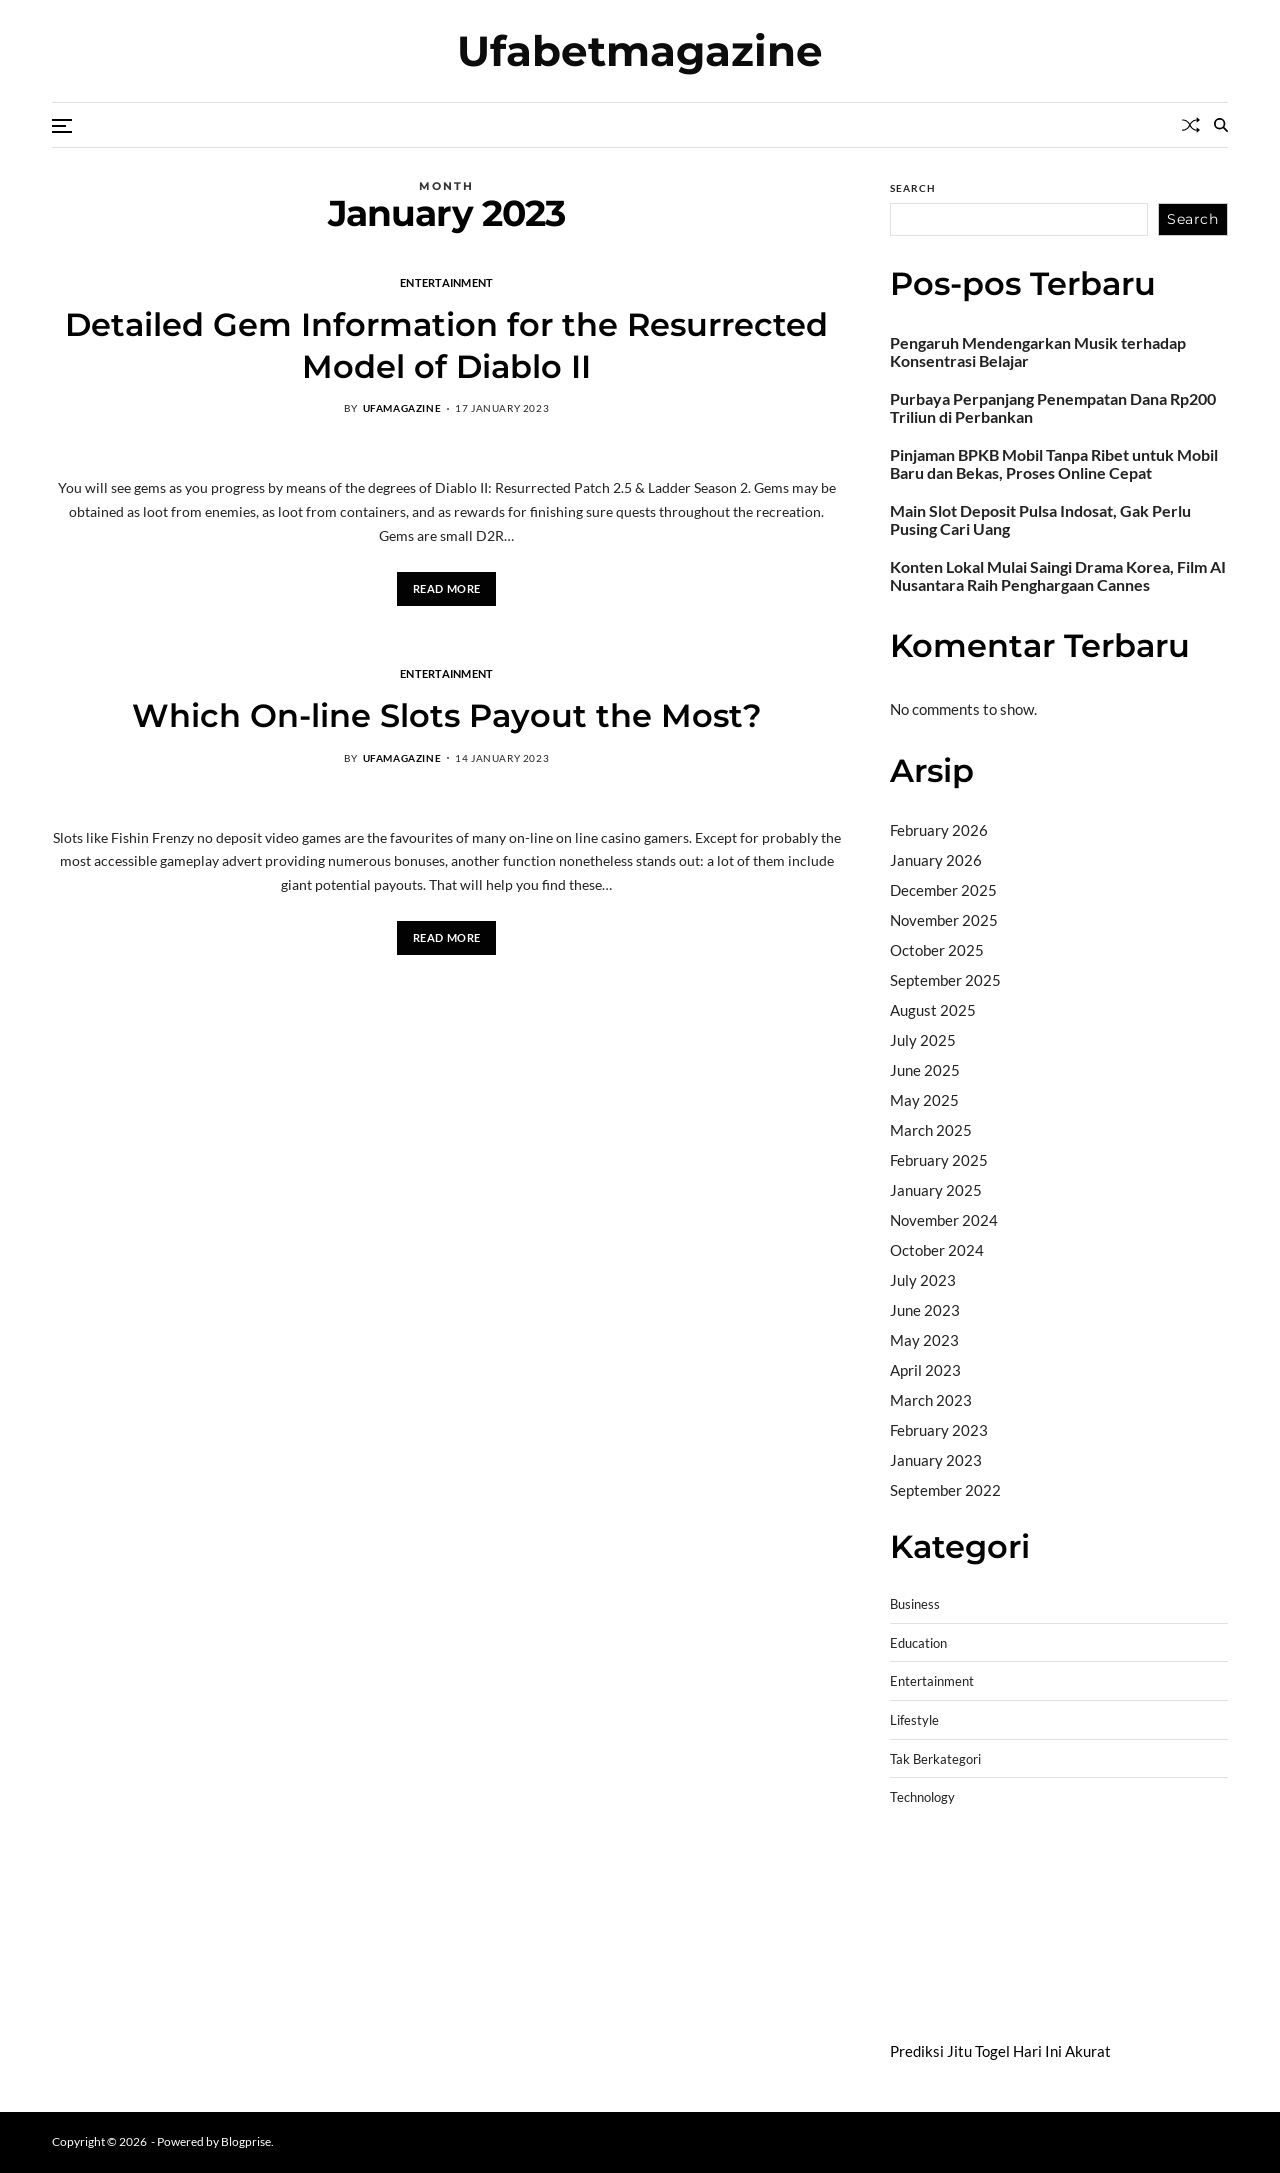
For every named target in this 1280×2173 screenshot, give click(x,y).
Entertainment (447, 282)
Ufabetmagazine (640, 51)
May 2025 (924, 1100)
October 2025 (937, 950)
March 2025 (931, 1130)
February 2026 (939, 830)
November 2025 (944, 920)
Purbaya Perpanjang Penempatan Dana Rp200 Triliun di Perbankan (1053, 408)
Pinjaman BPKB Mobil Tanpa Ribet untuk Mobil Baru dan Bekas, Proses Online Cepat (1054, 464)
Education (918, 1643)
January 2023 (936, 1460)
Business (915, 1604)
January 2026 (936, 860)
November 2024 (944, 1220)
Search (913, 188)
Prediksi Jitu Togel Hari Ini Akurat (1000, 2051)
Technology (922, 1797)
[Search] (1221, 125)
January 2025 (936, 1190)
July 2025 (923, 1040)
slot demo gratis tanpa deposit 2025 (1050, 1893)
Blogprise (246, 2141)
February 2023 (939, 1430)
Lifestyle (914, 1720)
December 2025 (943, 890)
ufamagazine (402, 408)
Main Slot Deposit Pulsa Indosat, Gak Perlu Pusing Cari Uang (1040, 520)
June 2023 (925, 1310)
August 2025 (933, 1010)
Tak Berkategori (935, 1759)
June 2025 (925, 1070)
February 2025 (939, 1160)
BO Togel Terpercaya (1009, 1868)
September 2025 (945, 980)
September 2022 (945, 1490)
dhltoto (914, 1868)
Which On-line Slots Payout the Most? (447, 715)
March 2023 (931, 1400)
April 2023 (925, 1370)
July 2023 (923, 1280)
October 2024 (937, 1250)
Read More (447, 588)
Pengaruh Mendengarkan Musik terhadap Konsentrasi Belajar (1038, 352)
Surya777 (922, 1995)
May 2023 (924, 1340)
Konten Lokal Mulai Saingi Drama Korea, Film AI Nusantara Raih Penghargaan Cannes (1058, 576)
